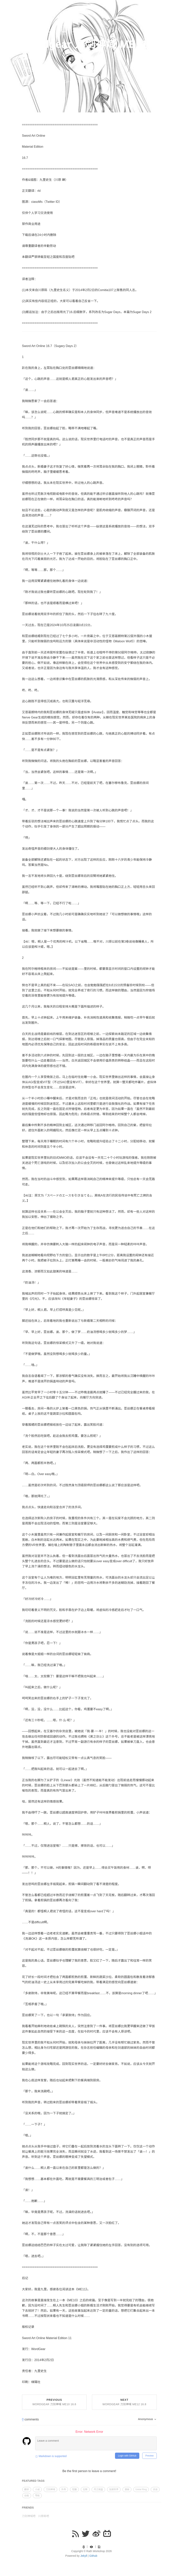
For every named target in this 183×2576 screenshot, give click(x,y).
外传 (64, 31)
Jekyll (83, 2555)
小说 (37, 31)
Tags (175, 5)
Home (143, 5)
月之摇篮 (98, 2489)
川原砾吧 (43, 2516)
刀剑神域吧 (29, 2516)
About (159, 5)
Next (124, 2402)
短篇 (74, 31)
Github (93, 2555)
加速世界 (113, 2489)
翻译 (26, 31)
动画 (26, 2495)
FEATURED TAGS (33, 2480)
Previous (54, 2402)
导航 (37, 2495)
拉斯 (85, 2489)
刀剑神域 (50, 31)
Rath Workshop (17, 6)
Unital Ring (141, 2489)
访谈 (155, 2489)
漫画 (127, 2489)
